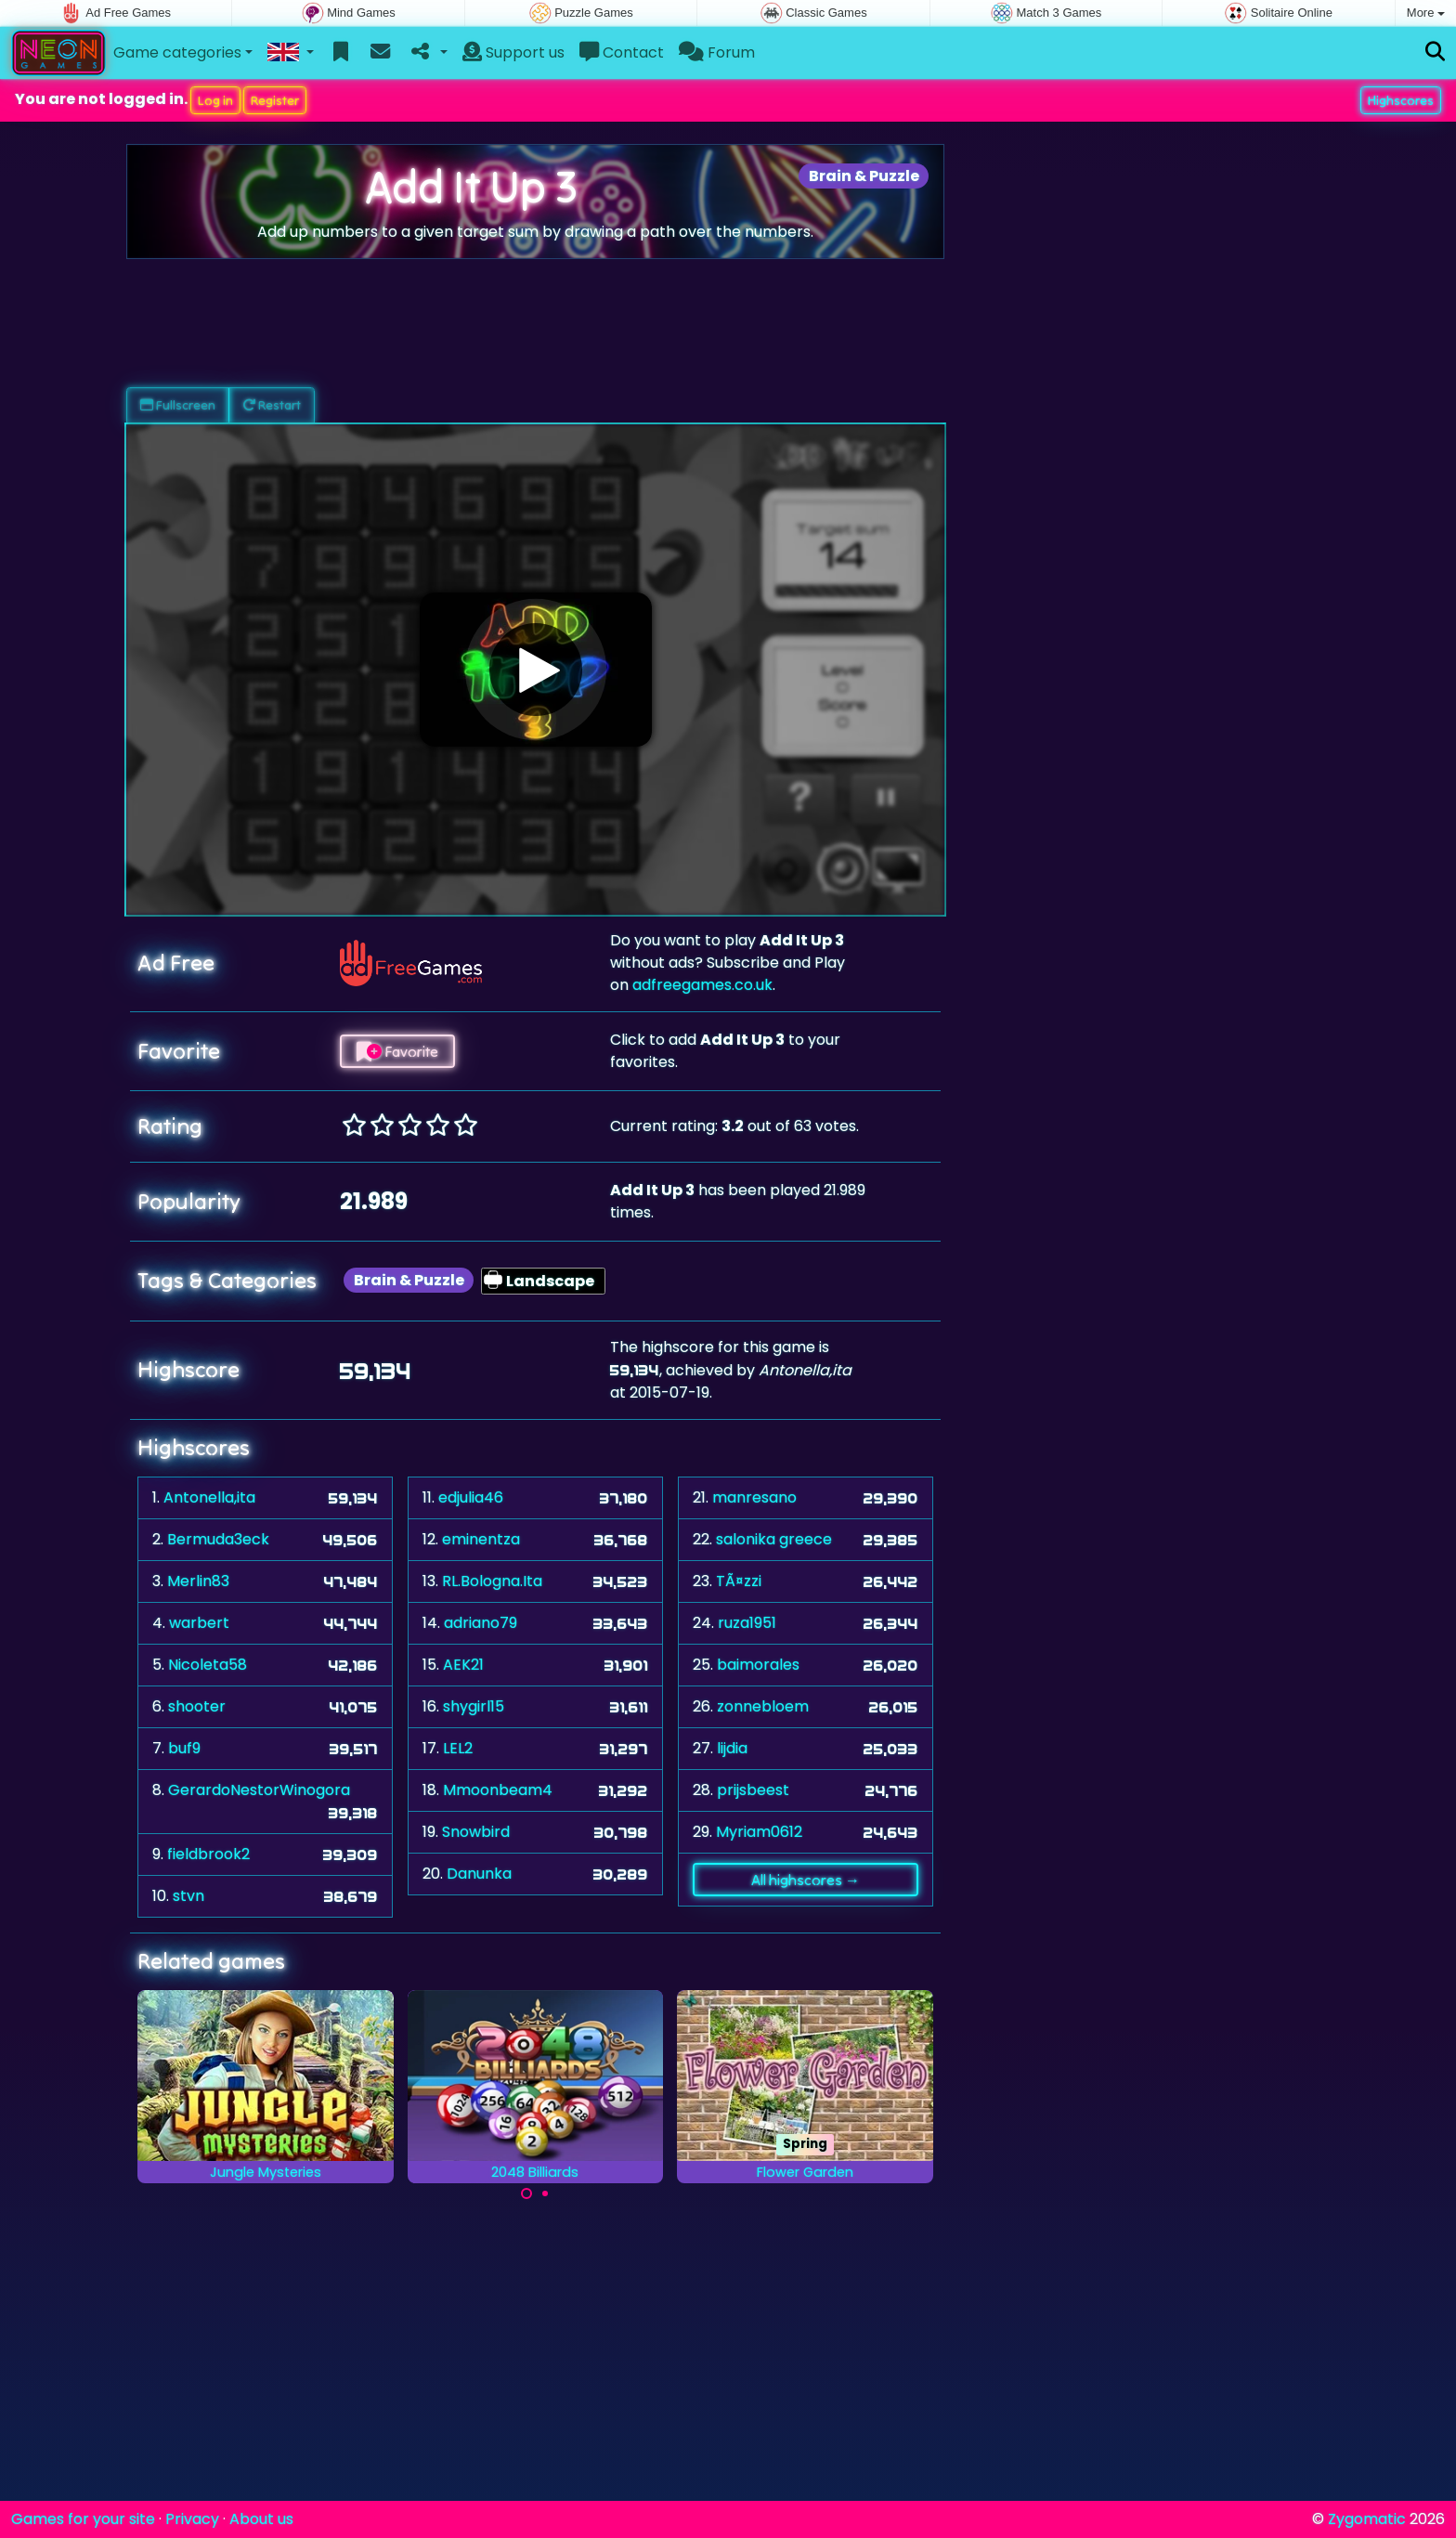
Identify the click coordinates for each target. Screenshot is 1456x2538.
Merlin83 (198, 1581)
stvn (188, 1896)
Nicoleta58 (207, 1664)
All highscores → (805, 1879)
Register (275, 100)
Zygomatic (1367, 2519)
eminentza (481, 1539)
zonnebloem (763, 1706)
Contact (621, 52)
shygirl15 (473, 1706)
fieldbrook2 (208, 1854)
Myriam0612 (759, 1831)
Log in (215, 100)
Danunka (479, 1873)
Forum (717, 52)
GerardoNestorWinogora (259, 1790)
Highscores (1401, 100)
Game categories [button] (177, 52)
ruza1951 (747, 1622)
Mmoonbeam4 (497, 1790)
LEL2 (458, 1748)
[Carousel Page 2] (545, 2193)
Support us (513, 52)
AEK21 (463, 1664)
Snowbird (476, 1831)
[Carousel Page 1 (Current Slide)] (526, 2193)
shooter (197, 1706)
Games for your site (83, 2519)
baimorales (758, 1664)
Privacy (192, 2519)
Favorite (397, 1051)
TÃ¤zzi (738, 1581)
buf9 (184, 1748)
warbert (199, 1622)
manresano (754, 1497)
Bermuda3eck (218, 1539)
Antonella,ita (209, 1497)
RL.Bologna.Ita (492, 1581)
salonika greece (774, 1539)
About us (261, 2519)
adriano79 (480, 1622)
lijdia (732, 1748)
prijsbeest (753, 1790)
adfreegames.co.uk (702, 985)
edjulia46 (470, 1497)
